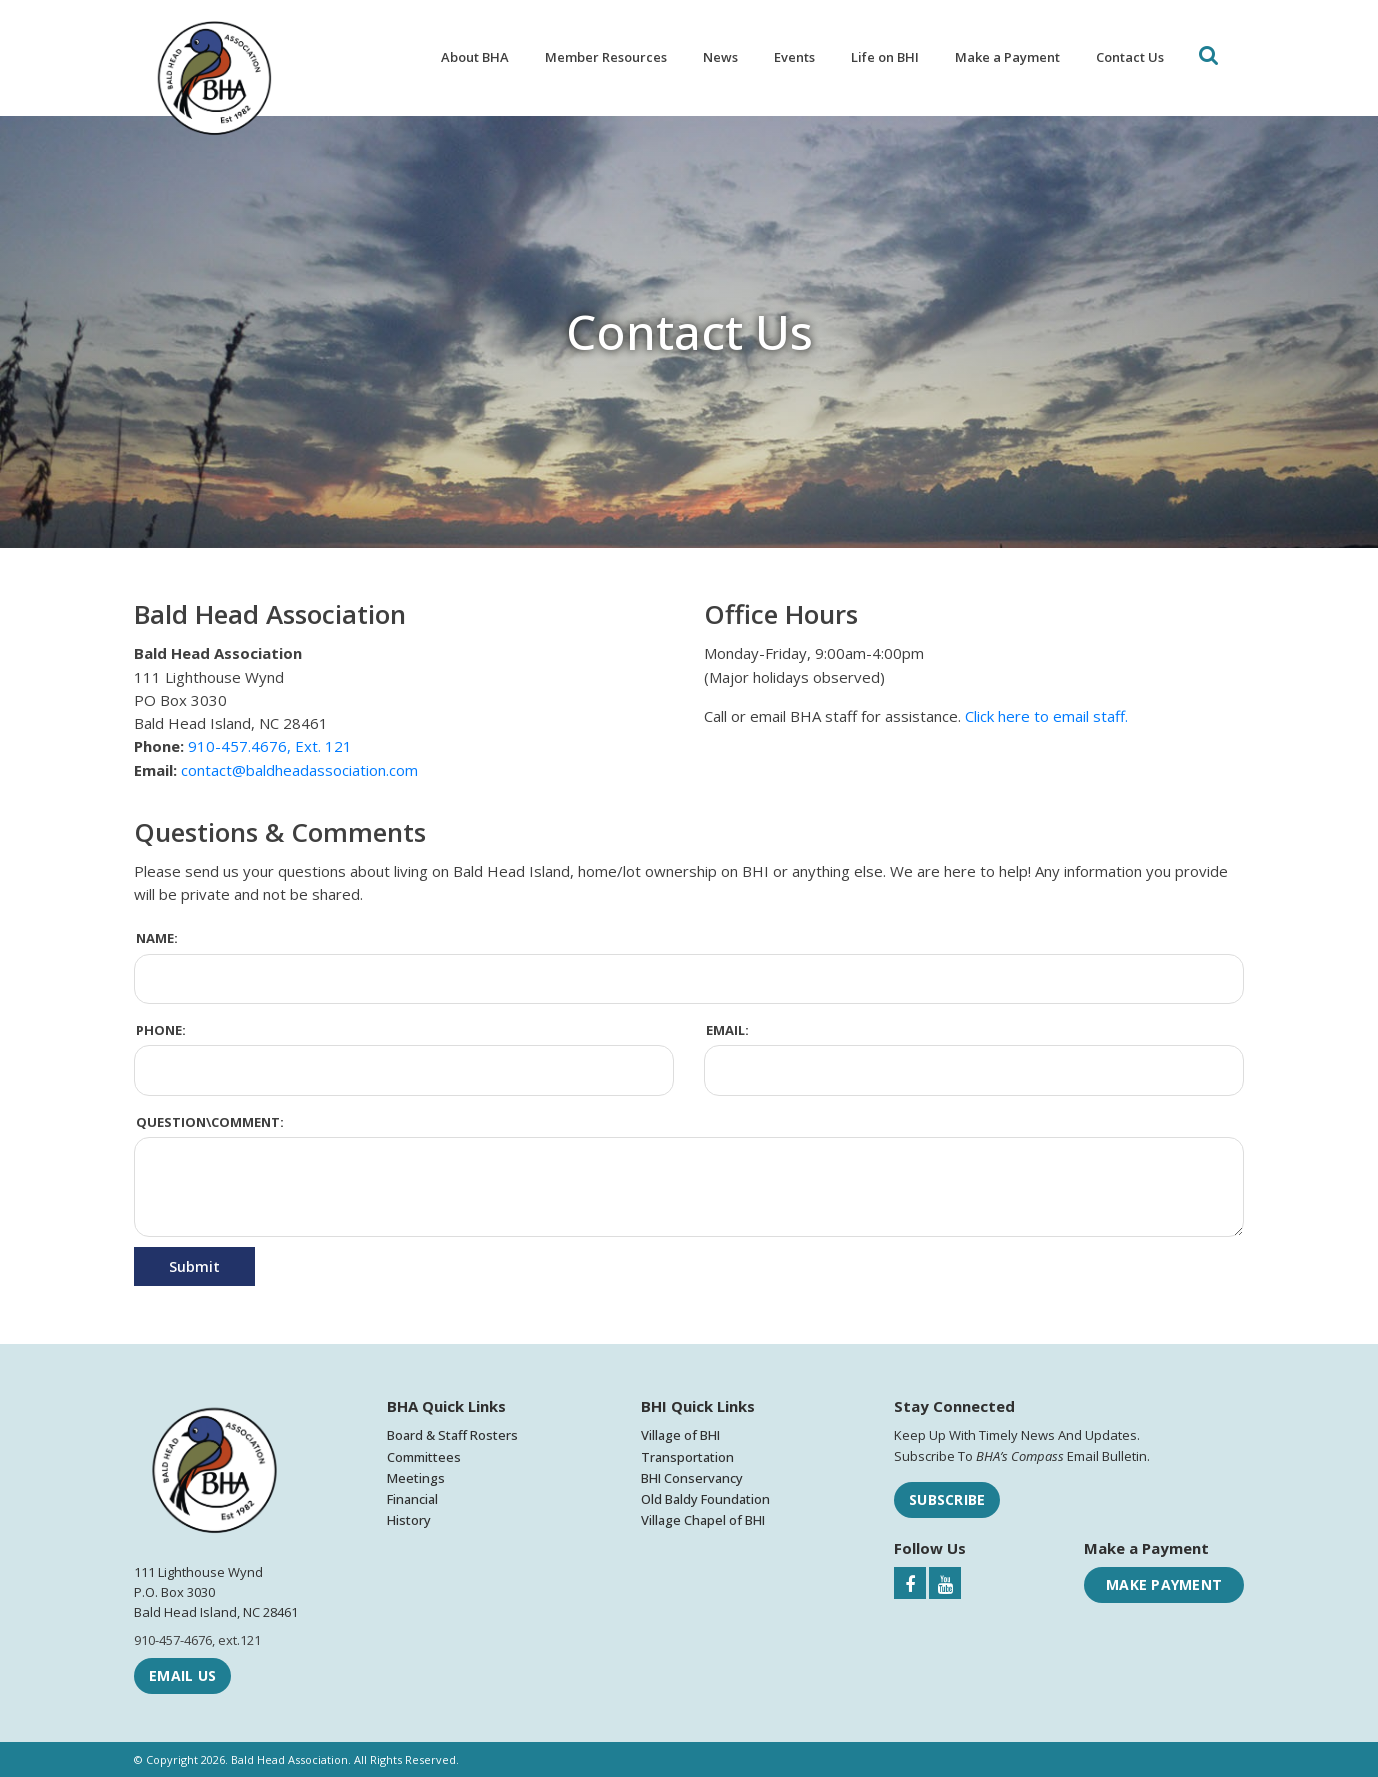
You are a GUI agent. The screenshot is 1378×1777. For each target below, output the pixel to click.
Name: (157, 938)
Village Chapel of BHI (703, 1520)
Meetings (416, 1478)
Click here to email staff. (1046, 716)
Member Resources (606, 57)
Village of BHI (680, 1435)
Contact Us (1130, 57)
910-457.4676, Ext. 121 (270, 746)
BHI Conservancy (692, 1478)
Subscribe (947, 1499)
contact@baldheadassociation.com (299, 770)
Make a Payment (1007, 57)
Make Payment (1164, 1584)
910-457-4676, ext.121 (197, 1640)
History (409, 1520)
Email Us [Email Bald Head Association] (182, 1675)
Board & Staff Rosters (452, 1435)
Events (794, 57)
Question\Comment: (210, 1122)
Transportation (687, 1457)
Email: (727, 1030)
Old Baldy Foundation (705, 1499)
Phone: (161, 1030)
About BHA (475, 57)
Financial (412, 1499)
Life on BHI (885, 57)
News (720, 57)
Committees (424, 1457)
